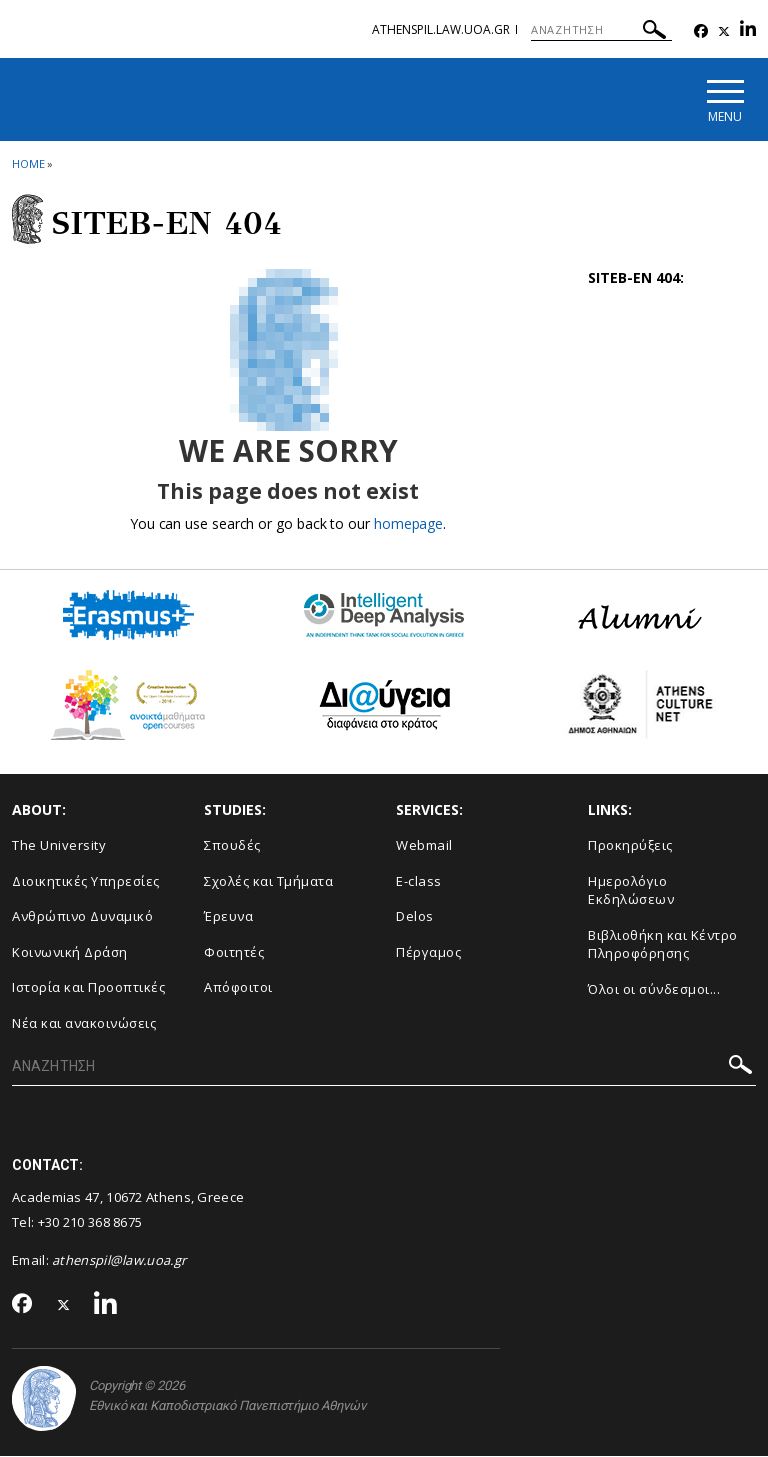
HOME (28, 163)
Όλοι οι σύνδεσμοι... (654, 989)
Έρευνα (228, 916)
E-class (419, 881)
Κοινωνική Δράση (70, 952)
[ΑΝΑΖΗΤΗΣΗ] (601, 30)
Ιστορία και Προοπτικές (88, 987)
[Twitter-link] (724, 31)
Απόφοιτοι (238, 987)
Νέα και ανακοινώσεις (84, 1023)
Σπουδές (232, 845)
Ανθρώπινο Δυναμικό (82, 916)
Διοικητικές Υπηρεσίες (86, 881)
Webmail (424, 845)
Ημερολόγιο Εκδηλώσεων (631, 890)
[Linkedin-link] (748, 31)
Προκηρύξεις (630, 845)
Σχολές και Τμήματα (268, 881)
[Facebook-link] (701, 31)
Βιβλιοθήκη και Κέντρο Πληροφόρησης (663, 944)
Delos (415, 916)
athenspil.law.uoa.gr (441, 29)
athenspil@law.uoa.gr (119, 1260)
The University (59, 845)
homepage (408, 523)
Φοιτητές (234, 952)
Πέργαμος (428, 952)
